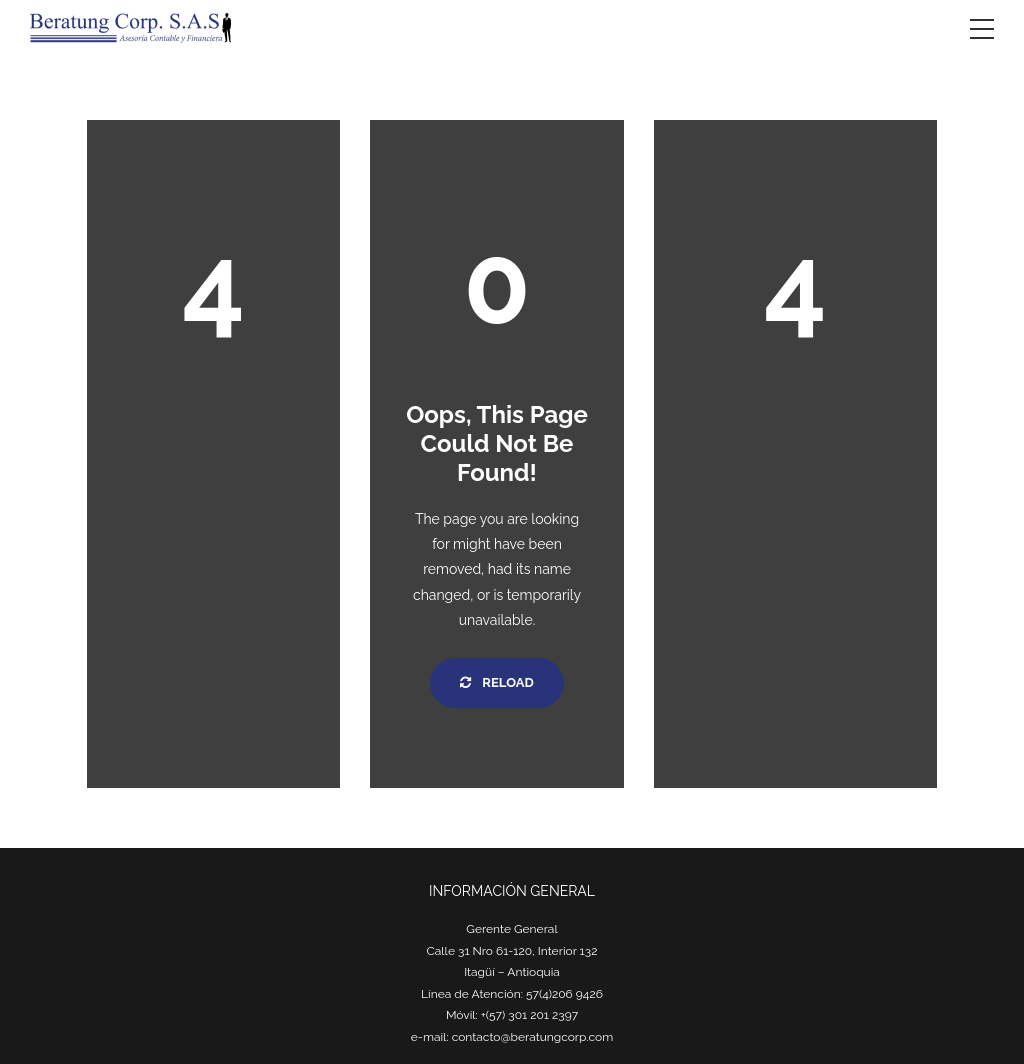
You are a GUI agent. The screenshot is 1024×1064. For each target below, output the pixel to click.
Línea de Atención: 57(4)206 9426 (512, 994)
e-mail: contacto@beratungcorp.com (512, 1037)
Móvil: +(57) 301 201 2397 (512, 1015)
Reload (496, 682)
